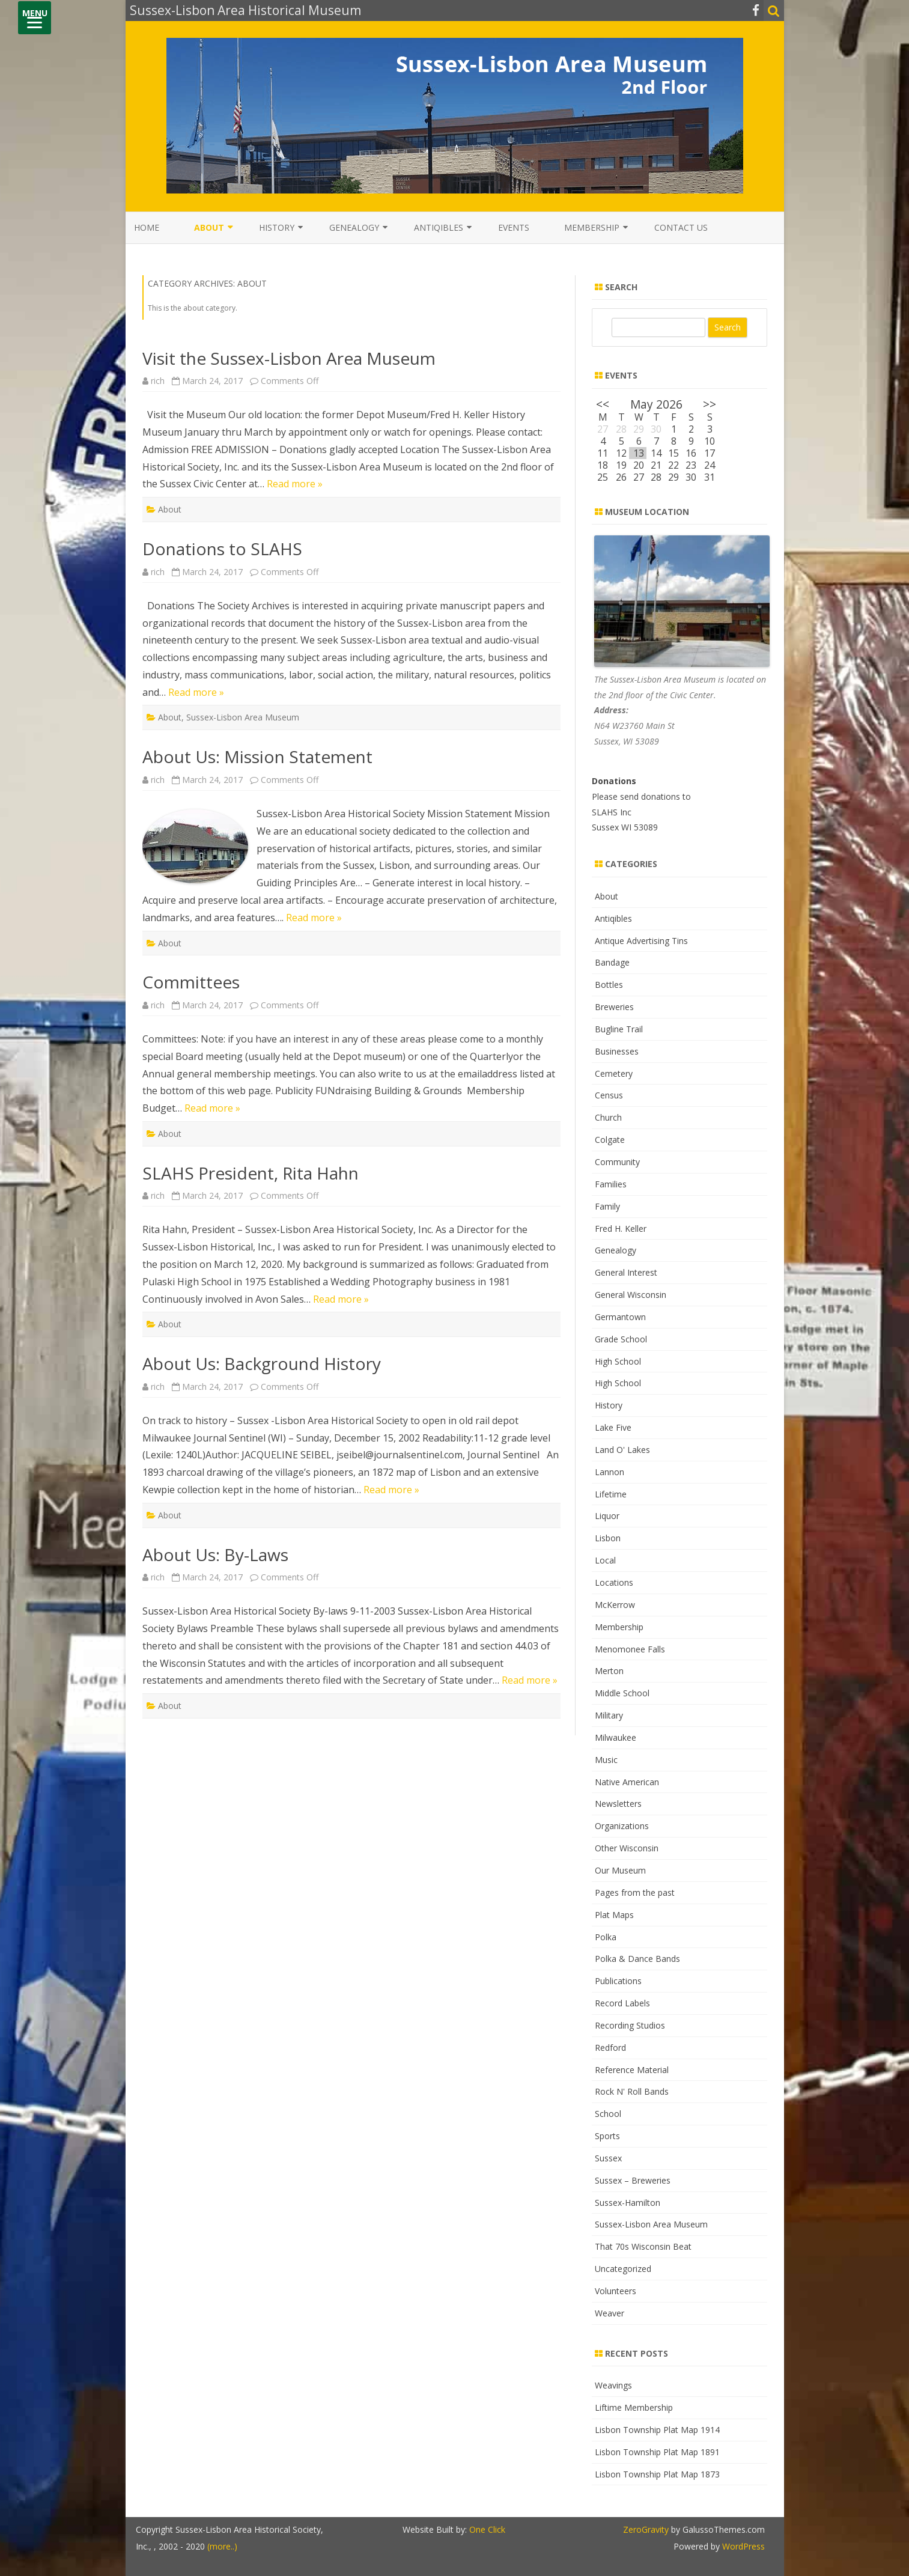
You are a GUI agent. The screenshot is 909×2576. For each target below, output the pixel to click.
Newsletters (618, 1803)
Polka (605, 1937)
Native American (627, 1782)
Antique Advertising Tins (641, 940)
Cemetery (614, 1073)
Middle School (622, 1693)
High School (618, 1361)
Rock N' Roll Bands (632, 2091)
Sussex (608, 2158)
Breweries (614, 1006)
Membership (591, 227)
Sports (607, 2136)
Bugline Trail (619, 1029)
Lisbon (608, 1538)
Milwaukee (615, 1737)
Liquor (607, 1515)
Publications (618, 1981)
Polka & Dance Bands (637, 1958)
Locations (614, 1582)
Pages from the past (635, 1892)
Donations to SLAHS (222, 548)
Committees (191, 981)
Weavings (613, 2385)
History (276, 227)
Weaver (609, 2313)
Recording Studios (630, 2025)
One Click (487, 2529)
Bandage (612, 962)
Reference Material (632, 2069)
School (608, 2113)
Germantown (620, 1317)
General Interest (626, 1272)
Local (605, 1560)
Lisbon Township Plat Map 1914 (657, 2429)
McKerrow (615, 1604)
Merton (609, 1670)
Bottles (609, 984)
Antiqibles (438, 227)
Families (611, 1184)
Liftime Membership (634, 2407)
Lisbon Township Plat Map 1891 (657, 2452)
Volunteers (615, 2291)
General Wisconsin (630, 1294)
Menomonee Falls (630, 1649)
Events (513, 227)
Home (146, 227)
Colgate (610, 1139)
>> (709, 404)
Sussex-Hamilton (627, 2202)
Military (609, 1715)
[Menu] (34, 17)
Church (608, 1117)
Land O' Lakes (622, 1449)
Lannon (609, 1472)
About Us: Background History (261, 1363)
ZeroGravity (646, 2529)
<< (602, 404)
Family (607, 1206)
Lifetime (611, 1494)
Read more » (295, 483)
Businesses (617, 1051)
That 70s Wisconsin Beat (643, 2246)
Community (617, 1162)
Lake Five (613, 1427)
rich (158, 380)
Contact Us (681, 227)
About (209, 227)
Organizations (622, 1826)
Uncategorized (623, 2268)
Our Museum (620, 1870)
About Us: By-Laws (215, 1554)
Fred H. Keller (620, 1228)
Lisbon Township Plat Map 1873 (657, 2474)
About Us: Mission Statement (257, 756)
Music (606, 1759)
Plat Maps (614, 1914)
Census (609, 1095)
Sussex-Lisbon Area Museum (242, 717)
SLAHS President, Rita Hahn (250, 1173)
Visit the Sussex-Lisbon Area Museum (289, 358)
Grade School (621, 1339)
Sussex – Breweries (632, 2180)
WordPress (742, 2546)
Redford (610, 2047)
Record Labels (622, 2003)
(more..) (222, 2546)
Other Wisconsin (626, 1848)
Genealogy (354, 227)
